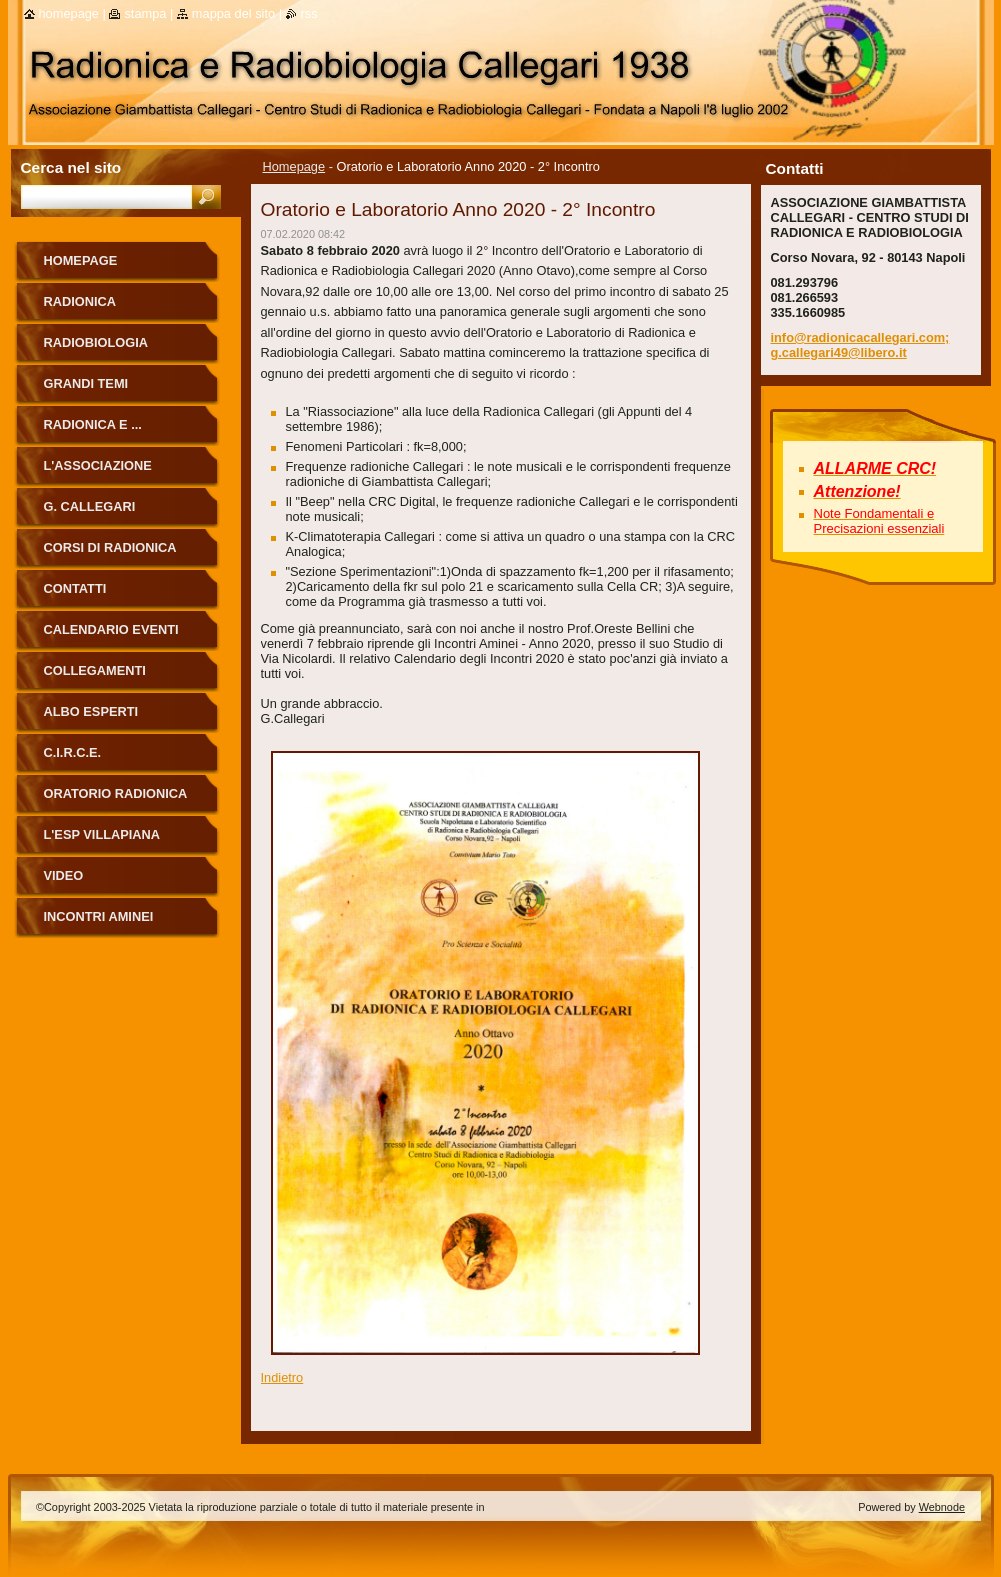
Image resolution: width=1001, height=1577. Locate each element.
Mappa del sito (233, 13)
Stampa (145, 13)
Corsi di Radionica (110, 547)
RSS (309, 13)
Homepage (294, 166)
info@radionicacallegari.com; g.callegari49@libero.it (860, 345)
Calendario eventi (111, 629)
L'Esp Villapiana (102, 834)
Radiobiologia (96, 342)
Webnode (942, 1507)
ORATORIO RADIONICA (116, 793)
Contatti (75, 588)
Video (64, 875)
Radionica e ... (93, 424)
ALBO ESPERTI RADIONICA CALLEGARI (119, 718)
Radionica (80, 301)
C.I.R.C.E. (73, 752)
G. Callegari (90, 506)
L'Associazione (98, 465)
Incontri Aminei (99, 916)
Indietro (282, 1377)
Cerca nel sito (71, 167)
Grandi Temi (86, 383)
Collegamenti (95, 670)
